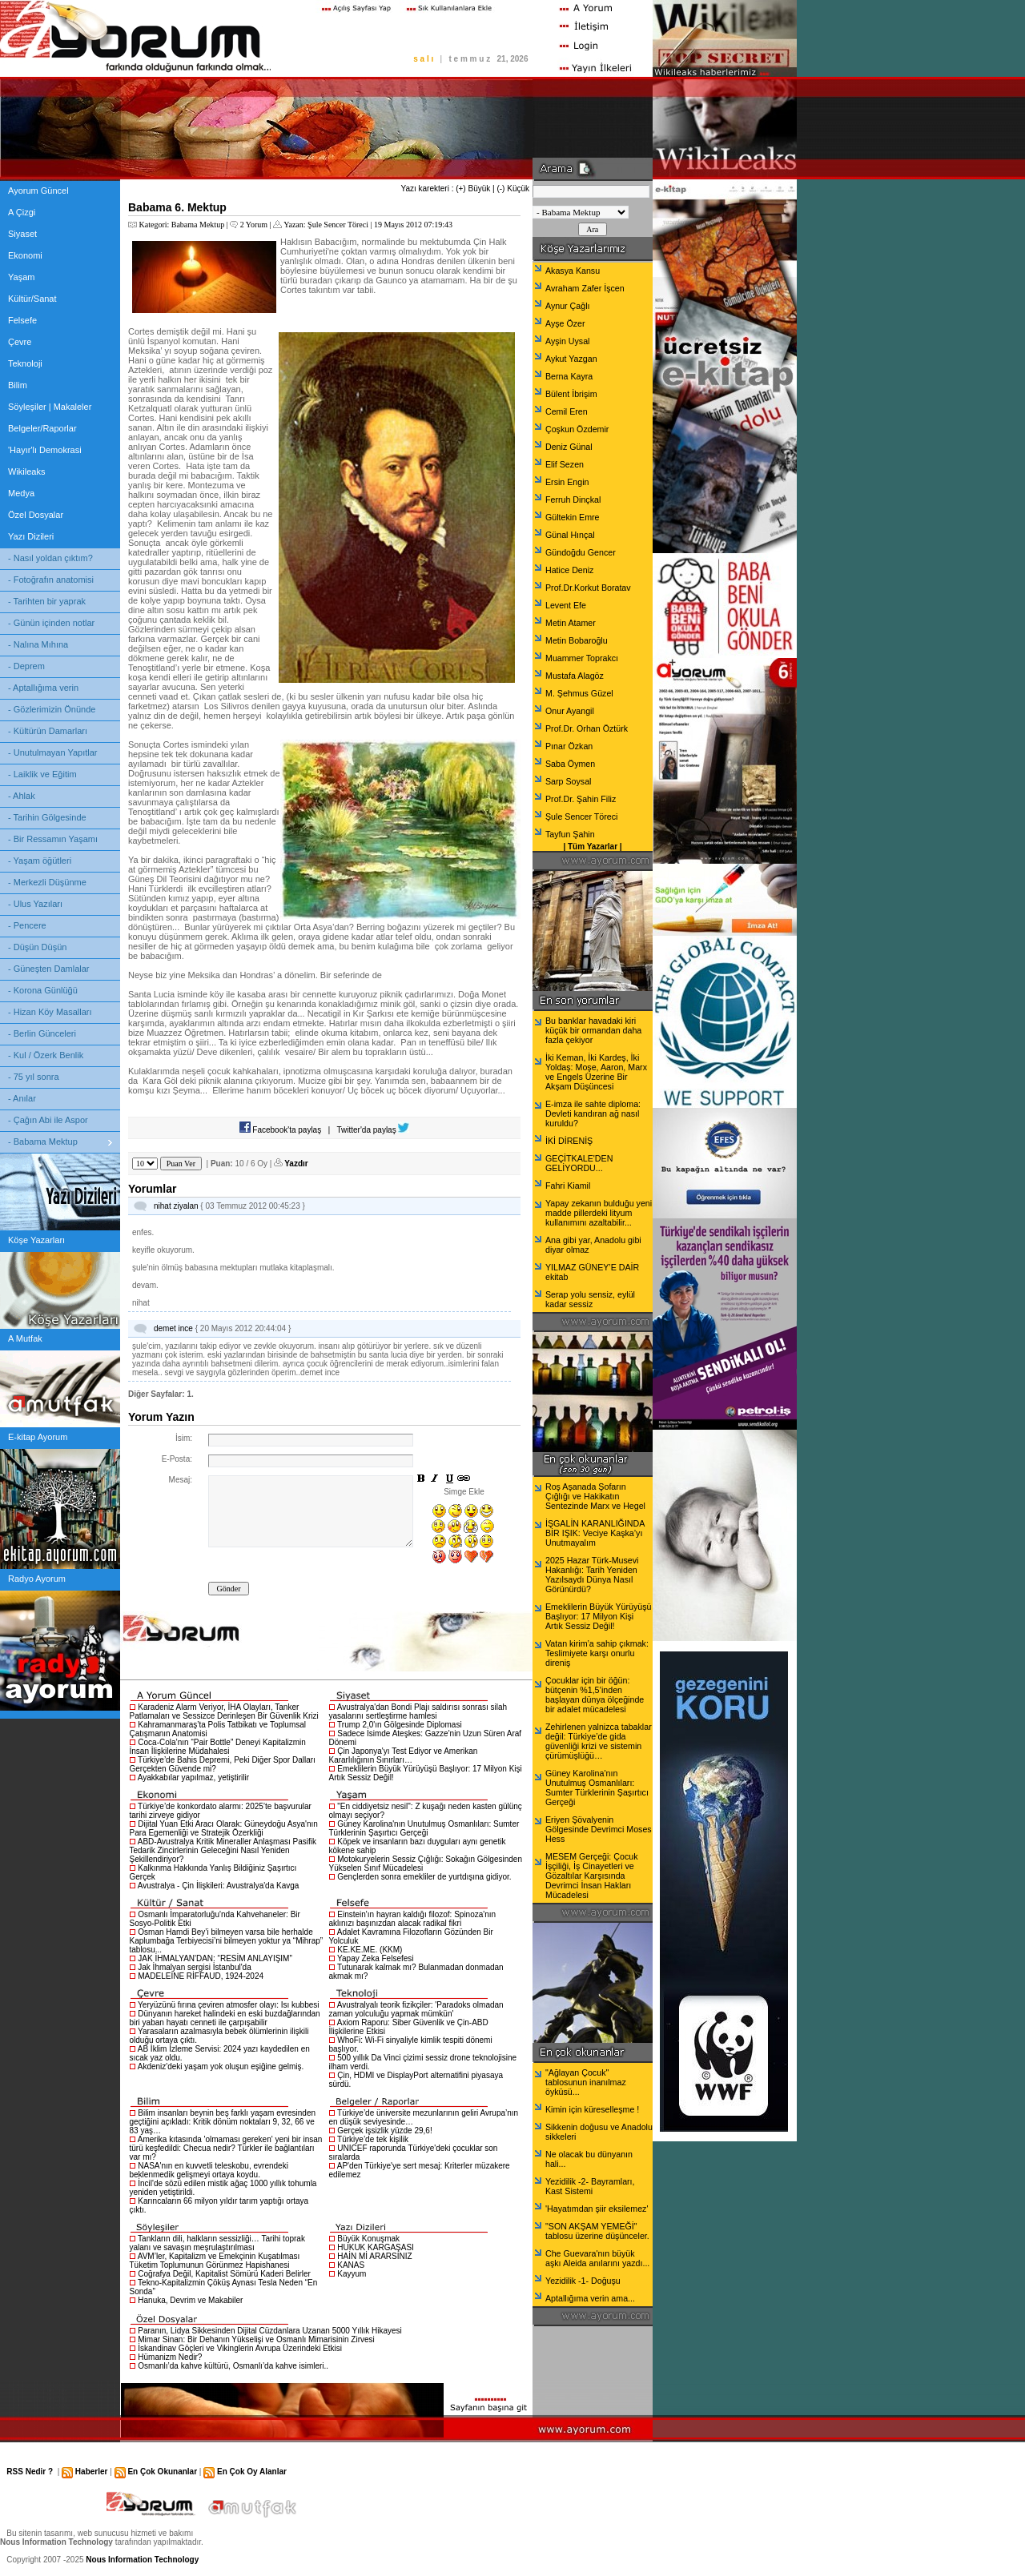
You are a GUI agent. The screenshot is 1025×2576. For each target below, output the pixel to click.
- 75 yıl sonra (33, 1076)
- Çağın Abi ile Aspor (48, 1120)
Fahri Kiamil (567, 1185)
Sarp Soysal (568, 781)
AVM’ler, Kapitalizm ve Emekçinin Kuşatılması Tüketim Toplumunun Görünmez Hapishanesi (215, 2260)
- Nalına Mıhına (38, 644)
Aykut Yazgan (571, 358)
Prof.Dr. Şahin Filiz (580, 799)
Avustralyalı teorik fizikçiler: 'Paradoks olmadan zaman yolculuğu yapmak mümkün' (416, 2009)
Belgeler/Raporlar (42, 428)
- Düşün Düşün (37, 947)
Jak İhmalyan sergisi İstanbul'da (194, 1967)
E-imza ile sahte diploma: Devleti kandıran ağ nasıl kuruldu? (593, 1113)
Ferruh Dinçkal (573, 499)
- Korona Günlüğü (43, 990)
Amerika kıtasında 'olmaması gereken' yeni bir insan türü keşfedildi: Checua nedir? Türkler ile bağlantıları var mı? (226, 2148)
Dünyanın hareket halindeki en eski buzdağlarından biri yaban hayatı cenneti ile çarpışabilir (225, 2018)
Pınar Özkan (569, 746)
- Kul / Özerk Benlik (45, 1055)
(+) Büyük (473, 188)
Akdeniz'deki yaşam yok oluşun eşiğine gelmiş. (221, 2066)
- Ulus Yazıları (35, 904)
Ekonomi (25, 255)
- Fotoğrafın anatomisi (51, 579)
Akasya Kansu (572, 270)
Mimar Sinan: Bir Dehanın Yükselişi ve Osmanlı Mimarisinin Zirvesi (256, 2339)
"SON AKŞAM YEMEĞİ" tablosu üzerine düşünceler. (597, 2231)
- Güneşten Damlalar (49, 968)
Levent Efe (565, 605)
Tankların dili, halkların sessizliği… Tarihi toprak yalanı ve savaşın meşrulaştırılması (217, 2243)
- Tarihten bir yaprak (47, 601)
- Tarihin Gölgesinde (47, 817)
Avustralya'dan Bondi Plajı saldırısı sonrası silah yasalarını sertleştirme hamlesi (418, 1711)
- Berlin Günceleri (42, 1033)
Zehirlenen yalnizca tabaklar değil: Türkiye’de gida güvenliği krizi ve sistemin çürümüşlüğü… (598, 1741)
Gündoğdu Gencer (580, 552)
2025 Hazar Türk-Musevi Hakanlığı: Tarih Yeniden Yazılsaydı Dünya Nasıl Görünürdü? (591, 1574)
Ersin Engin (567, 482)
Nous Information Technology (142, 2559)
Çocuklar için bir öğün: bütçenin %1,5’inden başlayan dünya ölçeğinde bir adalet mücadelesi (594, 1694)
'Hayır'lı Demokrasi (45, 450)
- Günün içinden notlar (51, 623)
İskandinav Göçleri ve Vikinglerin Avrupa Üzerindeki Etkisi (240, 2348)
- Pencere (27, 925)
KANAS (350, 2265)
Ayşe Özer (565, 323)
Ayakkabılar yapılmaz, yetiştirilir (193, 1777)
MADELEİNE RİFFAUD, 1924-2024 (200, 1976)
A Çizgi (21, 212)
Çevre (19, 342)
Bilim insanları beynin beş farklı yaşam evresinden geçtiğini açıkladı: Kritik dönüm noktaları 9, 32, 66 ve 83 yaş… (223, 2122)
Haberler (91, 2471)
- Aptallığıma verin (43, 687)
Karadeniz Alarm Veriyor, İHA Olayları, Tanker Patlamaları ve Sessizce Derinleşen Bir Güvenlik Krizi (224, 1711)
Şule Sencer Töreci (338, 224)
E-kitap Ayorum (37, 1437)
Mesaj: (180, 1479)
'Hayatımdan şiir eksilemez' (596, 2208)
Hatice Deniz (569, 570)
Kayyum (351, 2273)
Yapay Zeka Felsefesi (375, 1958)
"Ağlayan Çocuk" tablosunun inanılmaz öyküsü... (585, 2082)
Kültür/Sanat (32, 298)
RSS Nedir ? (29, 2471)
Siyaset (22, 234)
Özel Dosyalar (35, 515)
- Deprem (26, 666)
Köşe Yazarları (36, 1240)
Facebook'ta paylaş (280, 1129)
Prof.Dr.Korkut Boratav (588, 587)
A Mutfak (25, 1338)
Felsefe (22, 320)
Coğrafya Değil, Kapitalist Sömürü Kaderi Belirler (224, 2273)
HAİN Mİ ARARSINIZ (374, 2256)
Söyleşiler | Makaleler (49, 406)
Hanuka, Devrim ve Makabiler (190, 2300)
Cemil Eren (566, 411)
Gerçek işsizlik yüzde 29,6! (384, 2130)
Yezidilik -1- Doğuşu (583, 2280)
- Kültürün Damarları (47, 731)
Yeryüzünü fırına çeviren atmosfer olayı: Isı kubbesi (228, 2004)
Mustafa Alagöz (574, 675)
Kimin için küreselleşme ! (592, 2109)
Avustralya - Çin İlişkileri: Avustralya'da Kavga (218, 1885)
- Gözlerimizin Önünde (51, 709)
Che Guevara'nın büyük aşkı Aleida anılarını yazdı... (597, 2258)
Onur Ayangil (569, 711)
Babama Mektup (197, 224)
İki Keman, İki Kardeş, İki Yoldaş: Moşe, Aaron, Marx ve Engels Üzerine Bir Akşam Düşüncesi (596, 1072)
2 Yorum (253, 224)
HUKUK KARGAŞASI (375, 2247)
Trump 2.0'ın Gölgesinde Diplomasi (399, 1724)
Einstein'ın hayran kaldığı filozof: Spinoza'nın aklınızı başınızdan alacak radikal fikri (412, 1919)
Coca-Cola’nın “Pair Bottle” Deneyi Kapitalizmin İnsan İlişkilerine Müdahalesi (218, 1746)
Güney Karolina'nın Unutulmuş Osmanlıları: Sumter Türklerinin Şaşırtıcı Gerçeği (424, 1828)
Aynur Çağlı (567, 306)
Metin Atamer (570, 623)
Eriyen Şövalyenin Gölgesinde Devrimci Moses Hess (598, 1829)
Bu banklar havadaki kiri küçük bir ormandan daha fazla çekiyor (593, 1030)
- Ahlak (21, 795)
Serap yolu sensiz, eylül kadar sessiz (590, 1299)
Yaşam (21, 277)
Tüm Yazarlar (592, 846)
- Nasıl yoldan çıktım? (50, 558)
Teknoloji (25, 363)
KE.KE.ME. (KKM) (369, 1949)
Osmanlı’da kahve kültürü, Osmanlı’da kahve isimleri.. (233, 2365)
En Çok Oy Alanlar (252, 2471)
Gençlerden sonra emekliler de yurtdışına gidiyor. (424, 1876)
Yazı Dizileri (31, 536)
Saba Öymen (570, 763)
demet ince (173, 1328)
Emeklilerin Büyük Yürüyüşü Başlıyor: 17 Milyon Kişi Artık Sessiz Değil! (598, 1616)
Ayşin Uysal (567, 341)
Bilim (17, 385)
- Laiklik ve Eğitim (42, 774)
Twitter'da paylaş (373, 1129)
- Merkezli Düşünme (47, 882)
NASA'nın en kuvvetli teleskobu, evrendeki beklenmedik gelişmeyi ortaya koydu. (209, 2170)
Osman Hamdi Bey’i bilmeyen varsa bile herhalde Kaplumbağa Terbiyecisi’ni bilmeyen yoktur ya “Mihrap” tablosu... (227, 1941)
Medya (21, 493)
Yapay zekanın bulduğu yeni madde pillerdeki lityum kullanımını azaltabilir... (598, 1212)
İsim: (183, 1438)
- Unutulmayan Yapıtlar (52, 752)
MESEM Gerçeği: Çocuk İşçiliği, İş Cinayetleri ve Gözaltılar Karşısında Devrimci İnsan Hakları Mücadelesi (591, 1876)
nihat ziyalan (176, 1206)
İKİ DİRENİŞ (569, 1141)
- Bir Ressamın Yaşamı (53, 839)
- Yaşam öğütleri (39, 860)
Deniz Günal (569, 446)
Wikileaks (26, 471)
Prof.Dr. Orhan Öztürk (586, 728)
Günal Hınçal (570, 535)
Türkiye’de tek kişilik (372, 2139)
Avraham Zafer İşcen (585, 288)
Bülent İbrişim (571, 394)
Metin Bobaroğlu (576, 640)
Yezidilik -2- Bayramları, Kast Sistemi (590, 2186)
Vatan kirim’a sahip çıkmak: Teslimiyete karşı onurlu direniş (597, 1653)
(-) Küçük (512, 188)
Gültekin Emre (572, 517)
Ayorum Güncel (38, 190)
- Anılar (22, 1098)
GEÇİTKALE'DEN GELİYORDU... (579, 1163)
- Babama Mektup (43, 1141)
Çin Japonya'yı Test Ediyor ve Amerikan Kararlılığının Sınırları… (403, 1755)
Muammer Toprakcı (581, 658)
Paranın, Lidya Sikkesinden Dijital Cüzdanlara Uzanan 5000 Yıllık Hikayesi (269, 2330)
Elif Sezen (564, 464)
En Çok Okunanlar (162, 2471)
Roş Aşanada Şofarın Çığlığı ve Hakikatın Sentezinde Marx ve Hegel (595, 1496)
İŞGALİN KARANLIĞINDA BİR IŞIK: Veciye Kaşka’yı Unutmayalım (595, 1533)
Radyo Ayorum (37, 1578)
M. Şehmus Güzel (579, 693)
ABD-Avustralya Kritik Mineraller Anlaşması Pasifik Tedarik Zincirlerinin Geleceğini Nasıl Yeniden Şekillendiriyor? (223, 1850)
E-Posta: (177, 1459)
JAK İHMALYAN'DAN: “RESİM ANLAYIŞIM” (215, 1958)
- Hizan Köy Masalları (50, 1012)
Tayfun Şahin (570, 834)
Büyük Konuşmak (368, 2238)
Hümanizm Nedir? (170, 2357)
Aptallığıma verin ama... (590, 2298)
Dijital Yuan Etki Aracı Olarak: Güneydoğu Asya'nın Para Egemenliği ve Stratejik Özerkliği (224, 1828)
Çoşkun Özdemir (577, 429)
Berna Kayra (569, 376)
